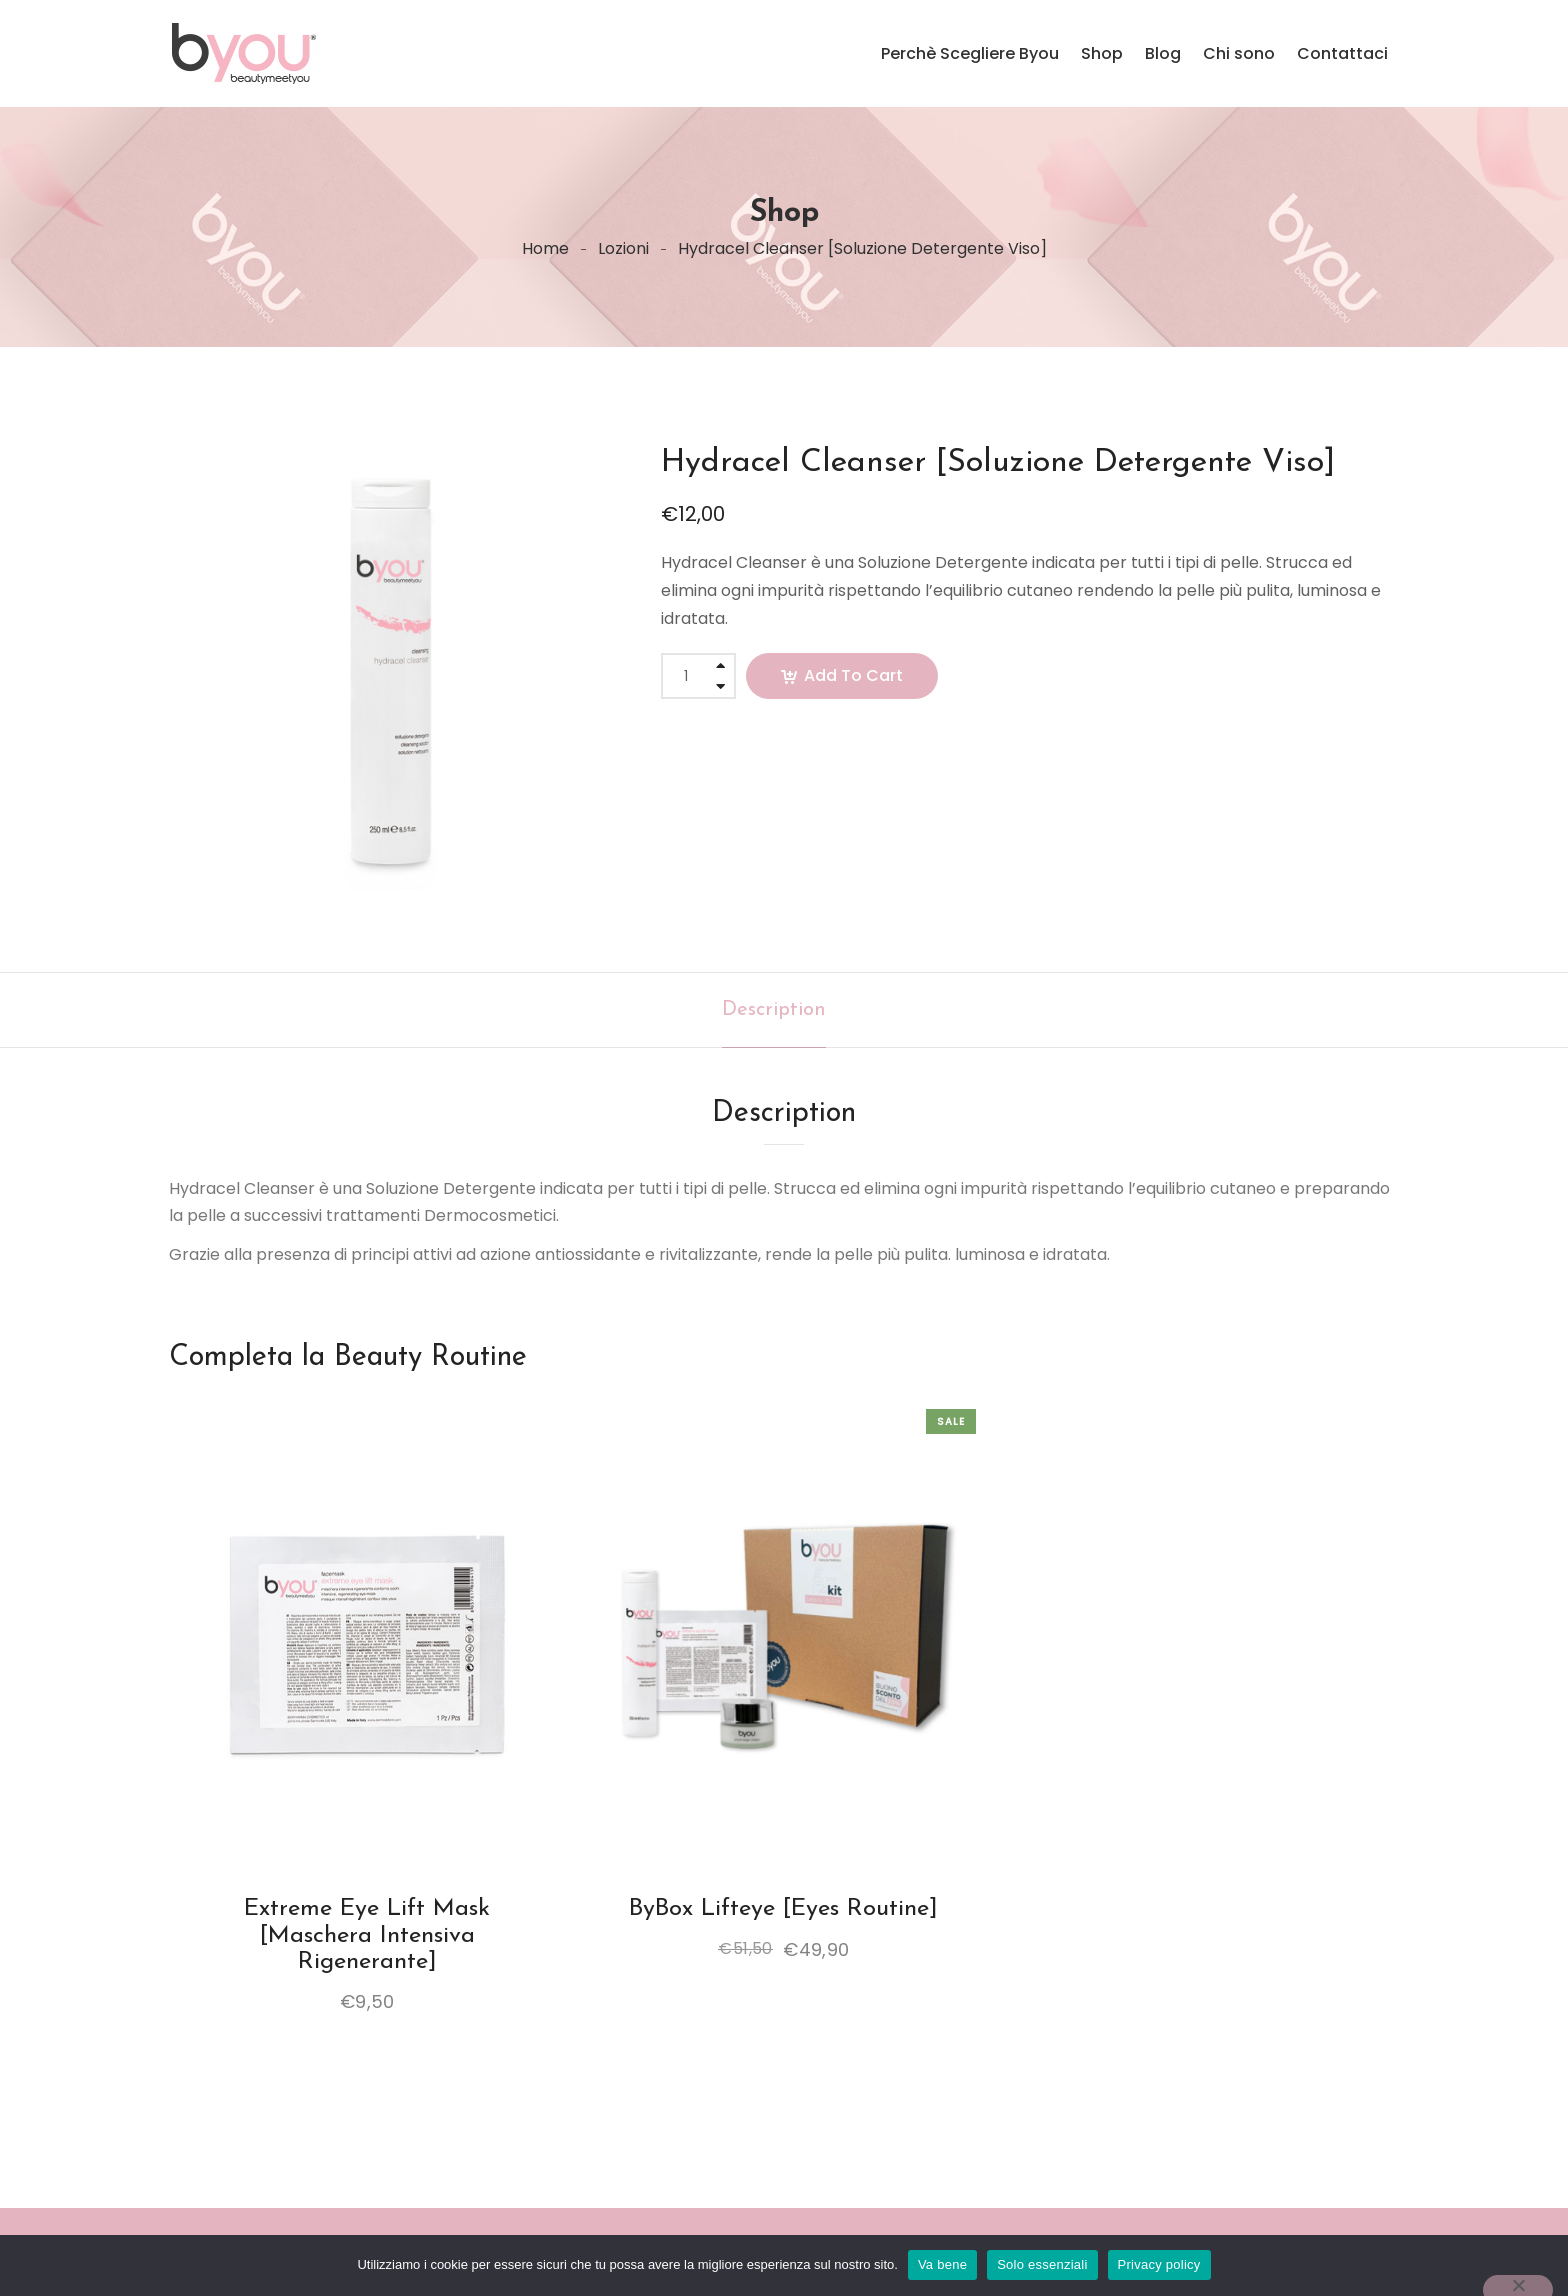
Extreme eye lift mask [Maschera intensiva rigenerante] (367, 1935)
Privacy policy (1159, 2264)
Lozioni (623, 248)
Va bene (942, 2264)
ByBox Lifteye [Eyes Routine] (783, 1909)
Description (774, 1010)
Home (545, 248)
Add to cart (853, 675)
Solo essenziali (1042, 2264)
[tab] (774, 1010)
